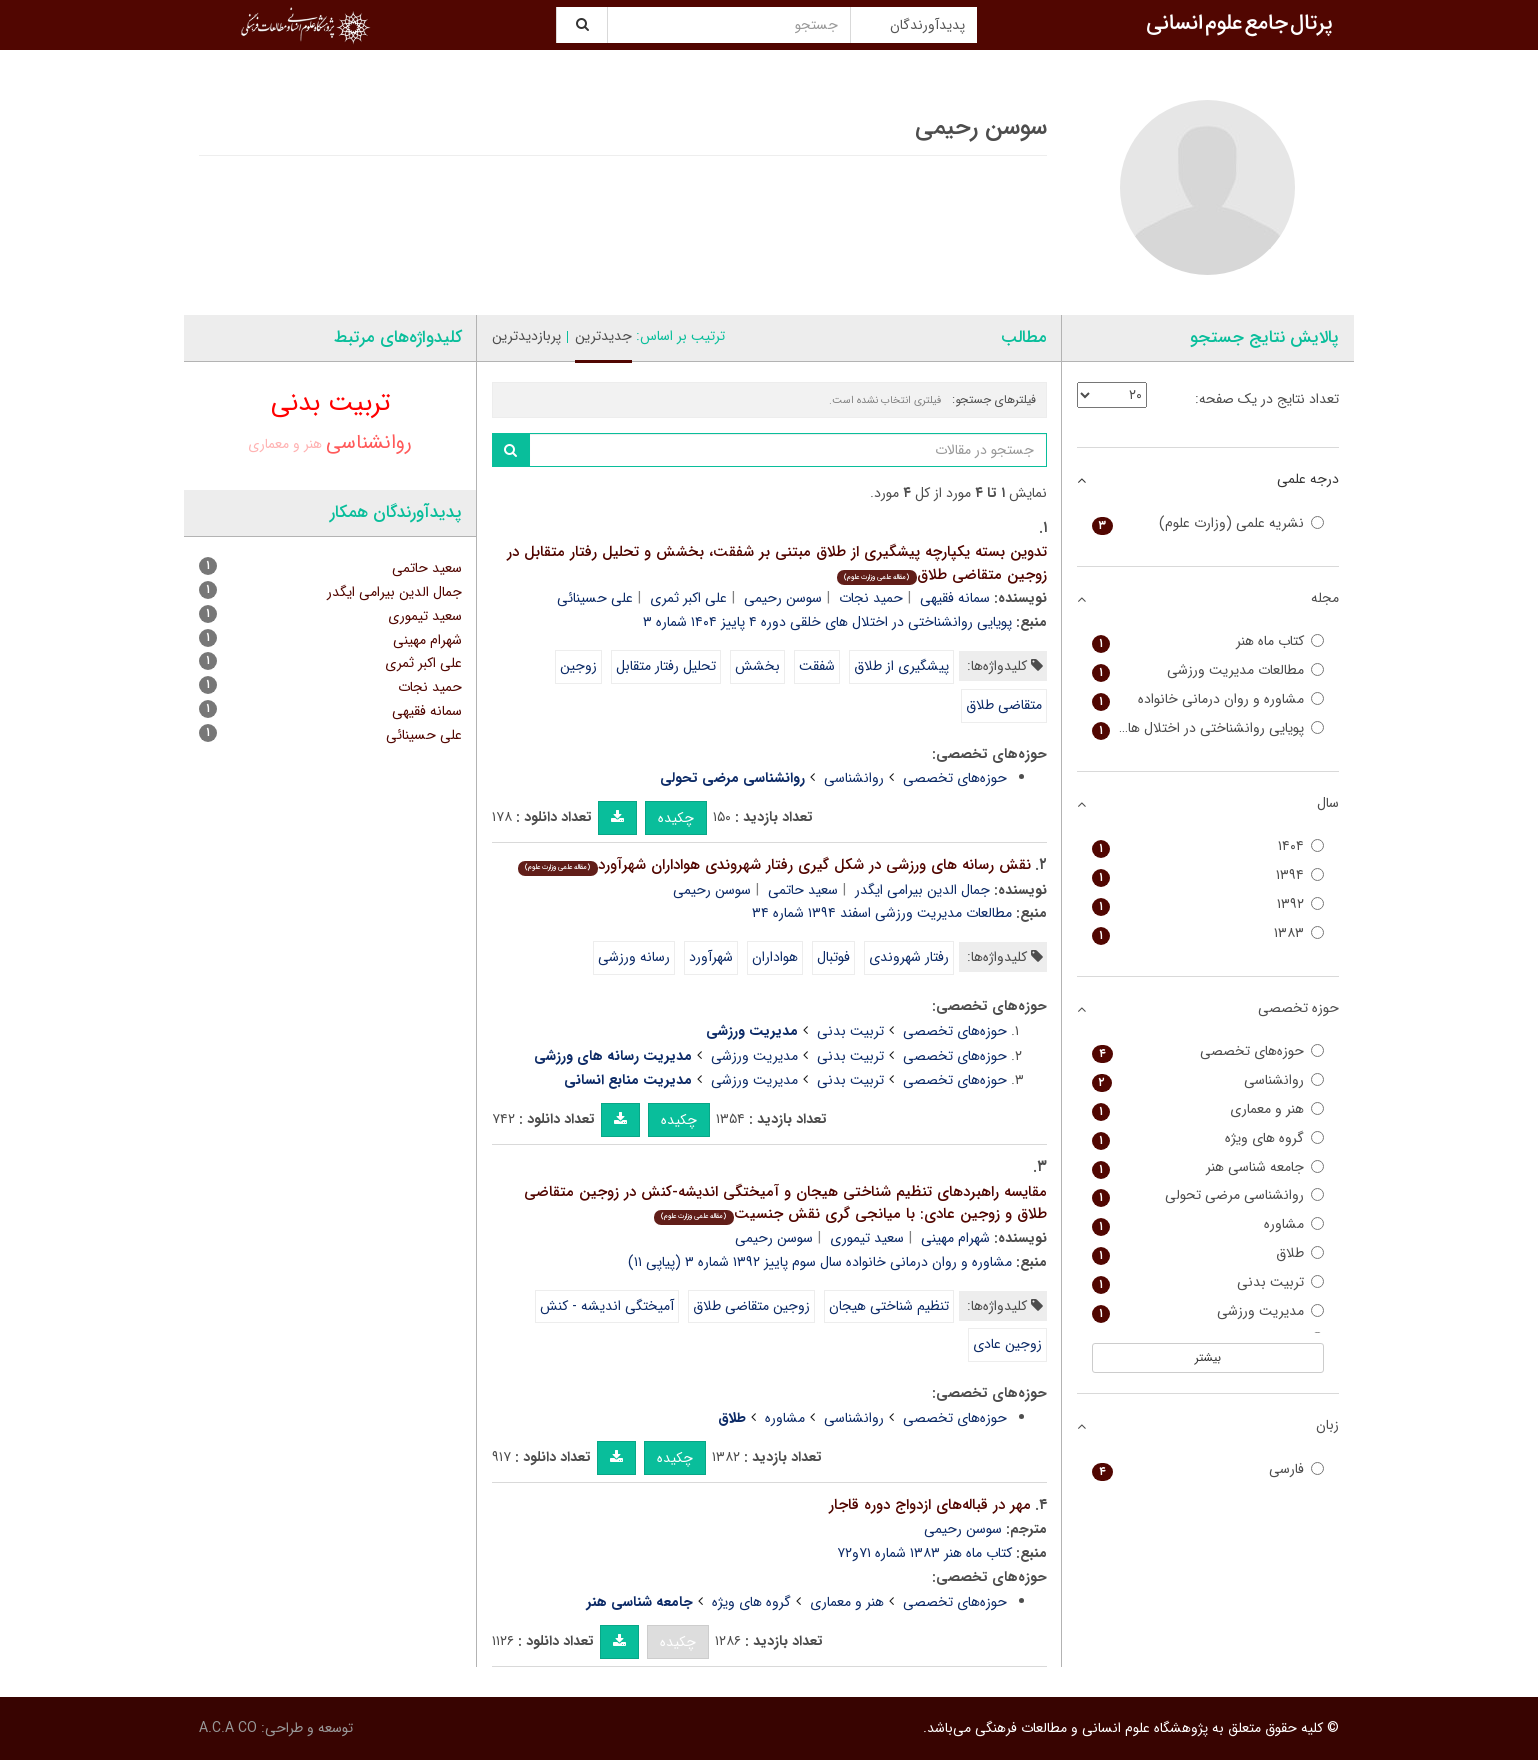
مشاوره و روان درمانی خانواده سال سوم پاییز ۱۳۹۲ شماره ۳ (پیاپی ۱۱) (820, 1262)
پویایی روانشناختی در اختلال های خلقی (1208, 728)
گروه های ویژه (751, 1602)
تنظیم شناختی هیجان (889, 1306)
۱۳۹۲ (1208, 904)
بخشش (757, 666)
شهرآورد (711, 957)
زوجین (578, 666)
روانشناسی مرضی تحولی (1208, 1195)
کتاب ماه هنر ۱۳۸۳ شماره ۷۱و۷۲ (924, 1553)
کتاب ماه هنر (1208, 641)
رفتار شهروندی (909, 957)
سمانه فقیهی (955, 598)
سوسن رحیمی (783, 598)
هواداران (775, 957)
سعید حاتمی (803, 890)
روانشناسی (854, 778)
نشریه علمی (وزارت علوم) (1208, 523)
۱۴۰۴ (1208, 846)
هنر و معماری (847, 1602)
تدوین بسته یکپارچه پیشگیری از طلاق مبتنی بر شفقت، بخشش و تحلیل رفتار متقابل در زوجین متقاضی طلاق (777, 563)
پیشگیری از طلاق (901, 666)
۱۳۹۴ (1208, 875)
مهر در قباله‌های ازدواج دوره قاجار (930, 1505)
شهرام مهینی (955, 1238)
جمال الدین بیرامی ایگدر (922, 890)
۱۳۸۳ (1208, 933)
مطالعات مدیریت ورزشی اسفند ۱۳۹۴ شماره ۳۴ (882, 913)
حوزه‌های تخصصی (955, 778)
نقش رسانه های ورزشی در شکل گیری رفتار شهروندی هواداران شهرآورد (774, 865)
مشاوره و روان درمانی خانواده (1208, 699)
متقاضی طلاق (1004, 705)
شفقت (817, 666)
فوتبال (833, 957)
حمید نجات (871, 598)
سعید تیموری (867, 1238)
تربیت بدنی (850, 1031)
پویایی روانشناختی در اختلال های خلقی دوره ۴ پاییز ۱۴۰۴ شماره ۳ (827, 622)
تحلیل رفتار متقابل (666, 666)
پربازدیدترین (526, 336)
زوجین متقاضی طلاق (751, 1306)
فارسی (1208, 1469)
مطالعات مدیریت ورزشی (1208, 670)
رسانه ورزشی (634, 957)
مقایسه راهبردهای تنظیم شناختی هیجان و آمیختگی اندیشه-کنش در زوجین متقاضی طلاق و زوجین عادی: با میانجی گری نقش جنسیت (785, 1203)
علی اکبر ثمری (688, 598)
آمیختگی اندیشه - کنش (607, 1306)
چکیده (676, 818)
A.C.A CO (228, 1728)
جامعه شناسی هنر (1208, 1167)
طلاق (1208, 1253)
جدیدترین (603, 336)
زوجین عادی (1007, 1344)
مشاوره (785, 1418)
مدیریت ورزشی (754, 1056)
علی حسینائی (595, 598)
